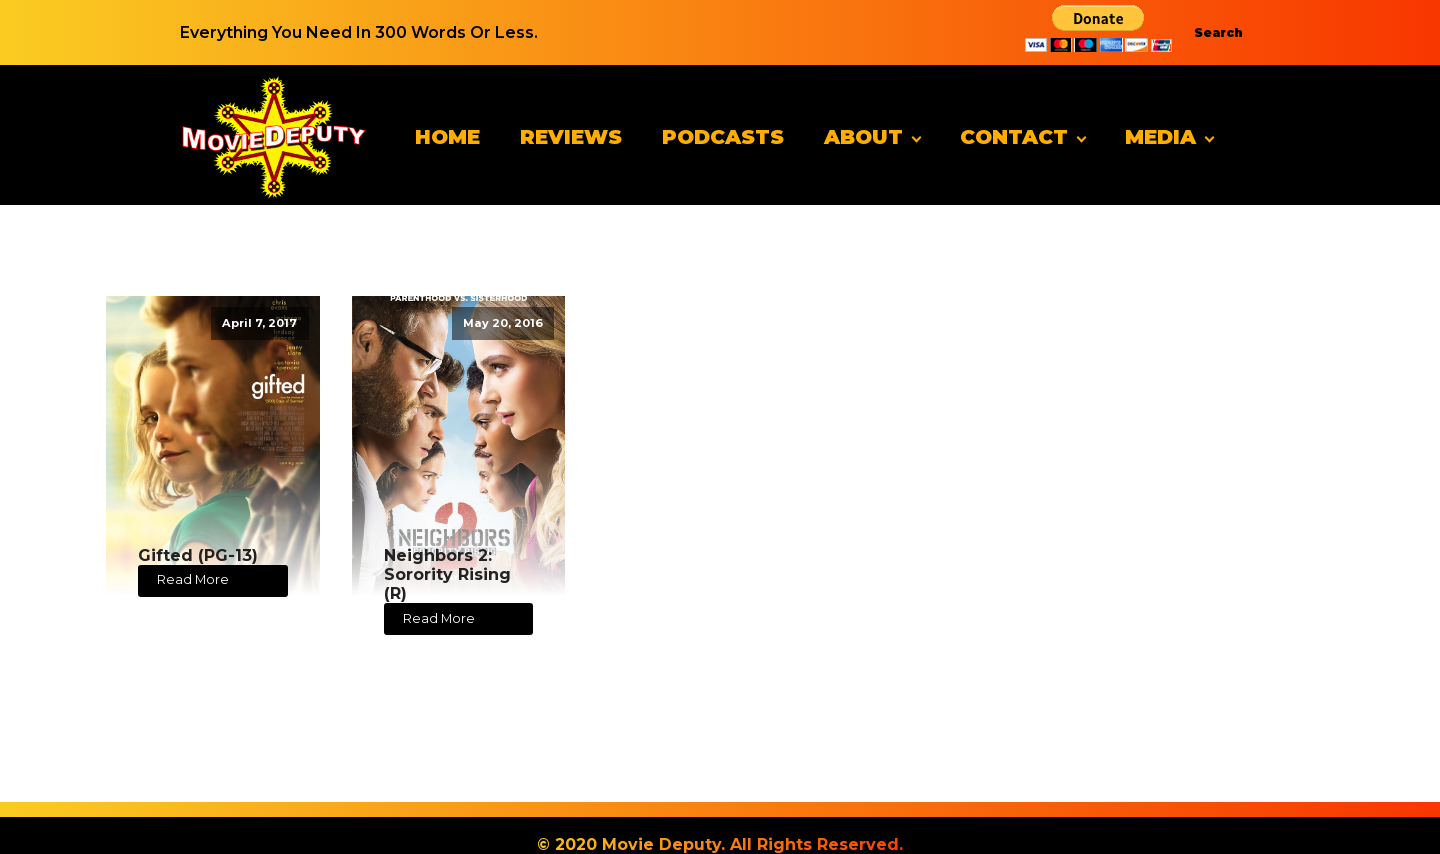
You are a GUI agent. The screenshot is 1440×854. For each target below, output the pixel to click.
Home (447, 137)
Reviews (571, 137)
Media (1160, 137)
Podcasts (723, 137)
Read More (193, 579)
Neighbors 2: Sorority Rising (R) (447, 574)
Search (1218, 32)
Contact (1014, 137)
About (863, 137)
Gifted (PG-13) (198, 555)
